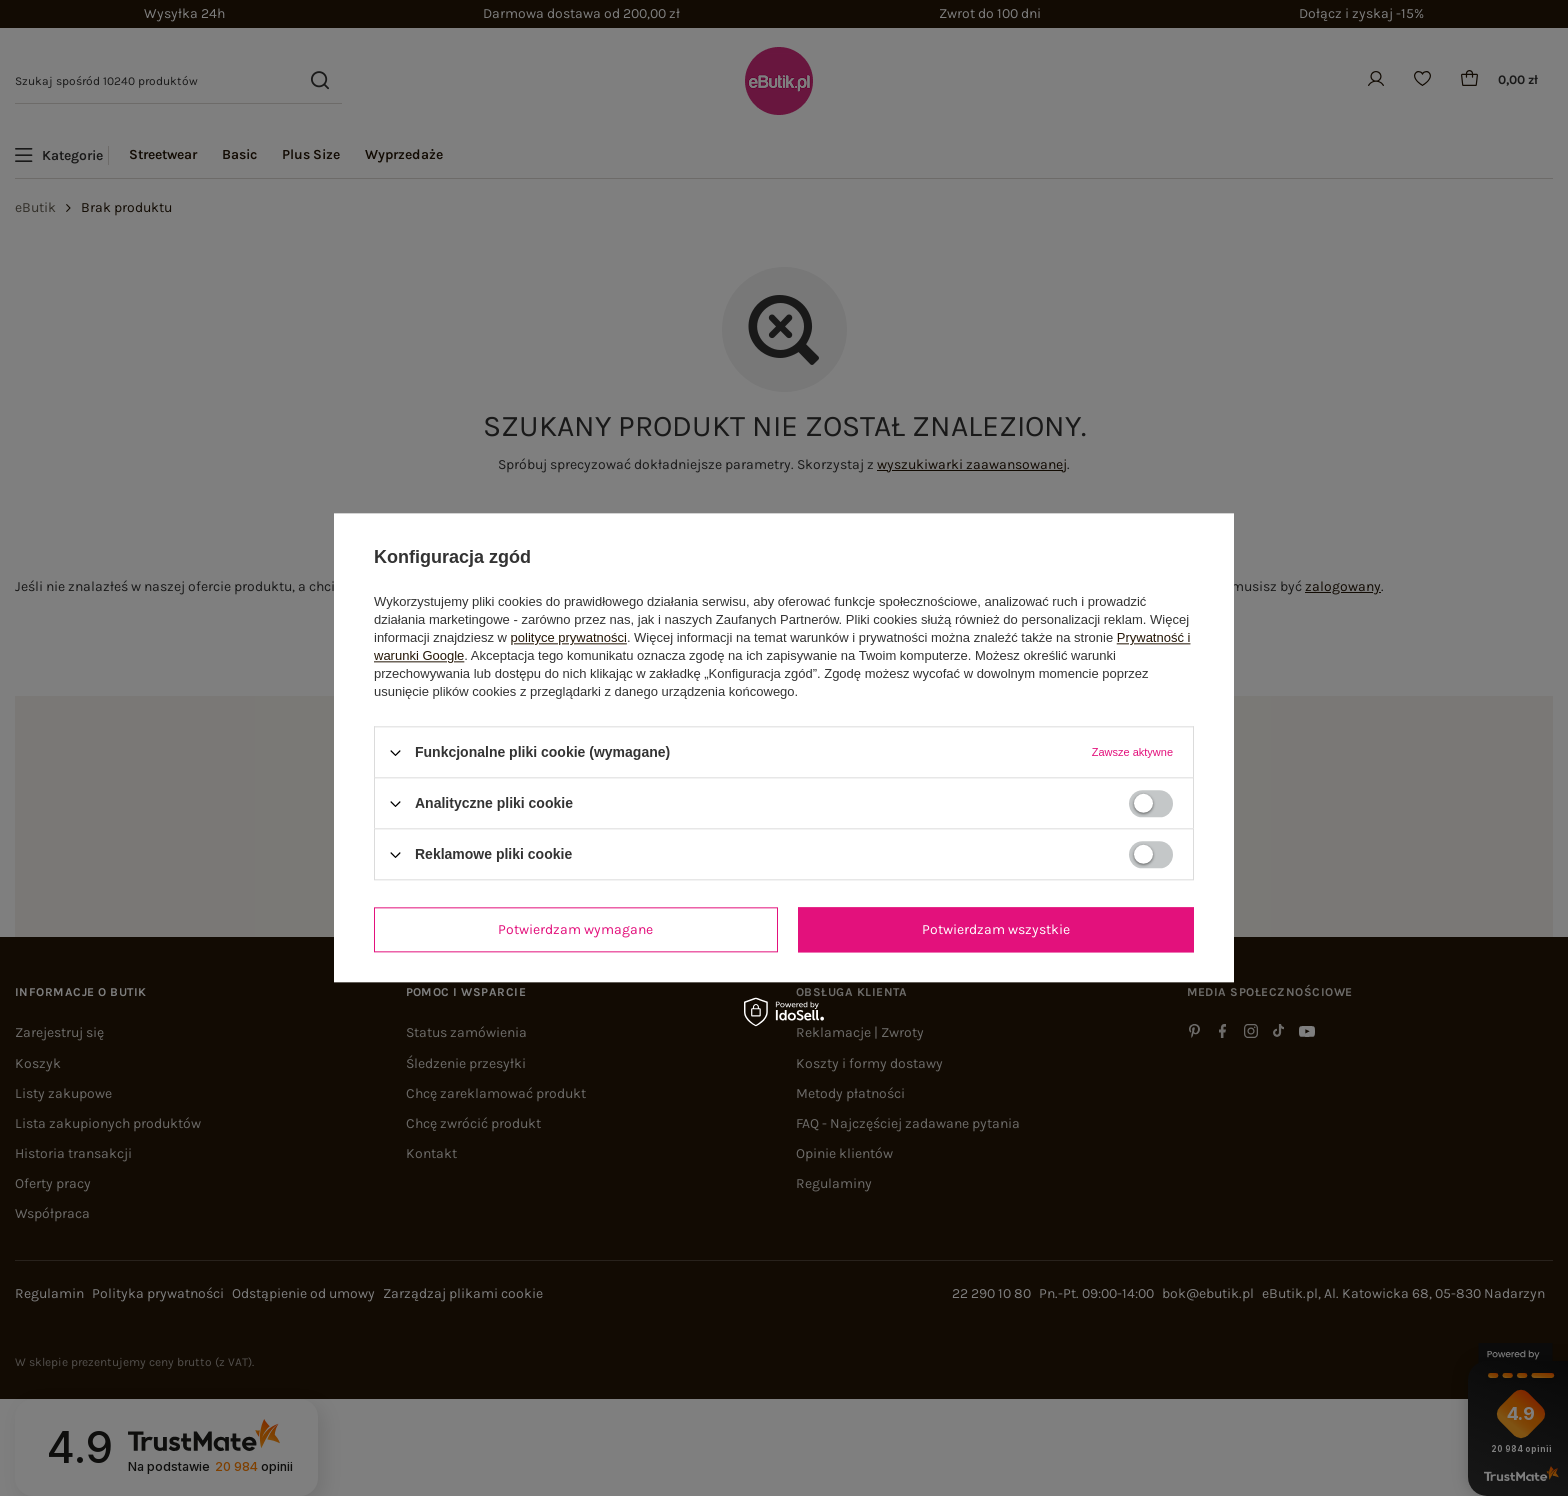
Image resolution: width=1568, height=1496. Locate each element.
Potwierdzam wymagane (575, 929)
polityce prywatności (569, 637)
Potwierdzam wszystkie (996, 929)
